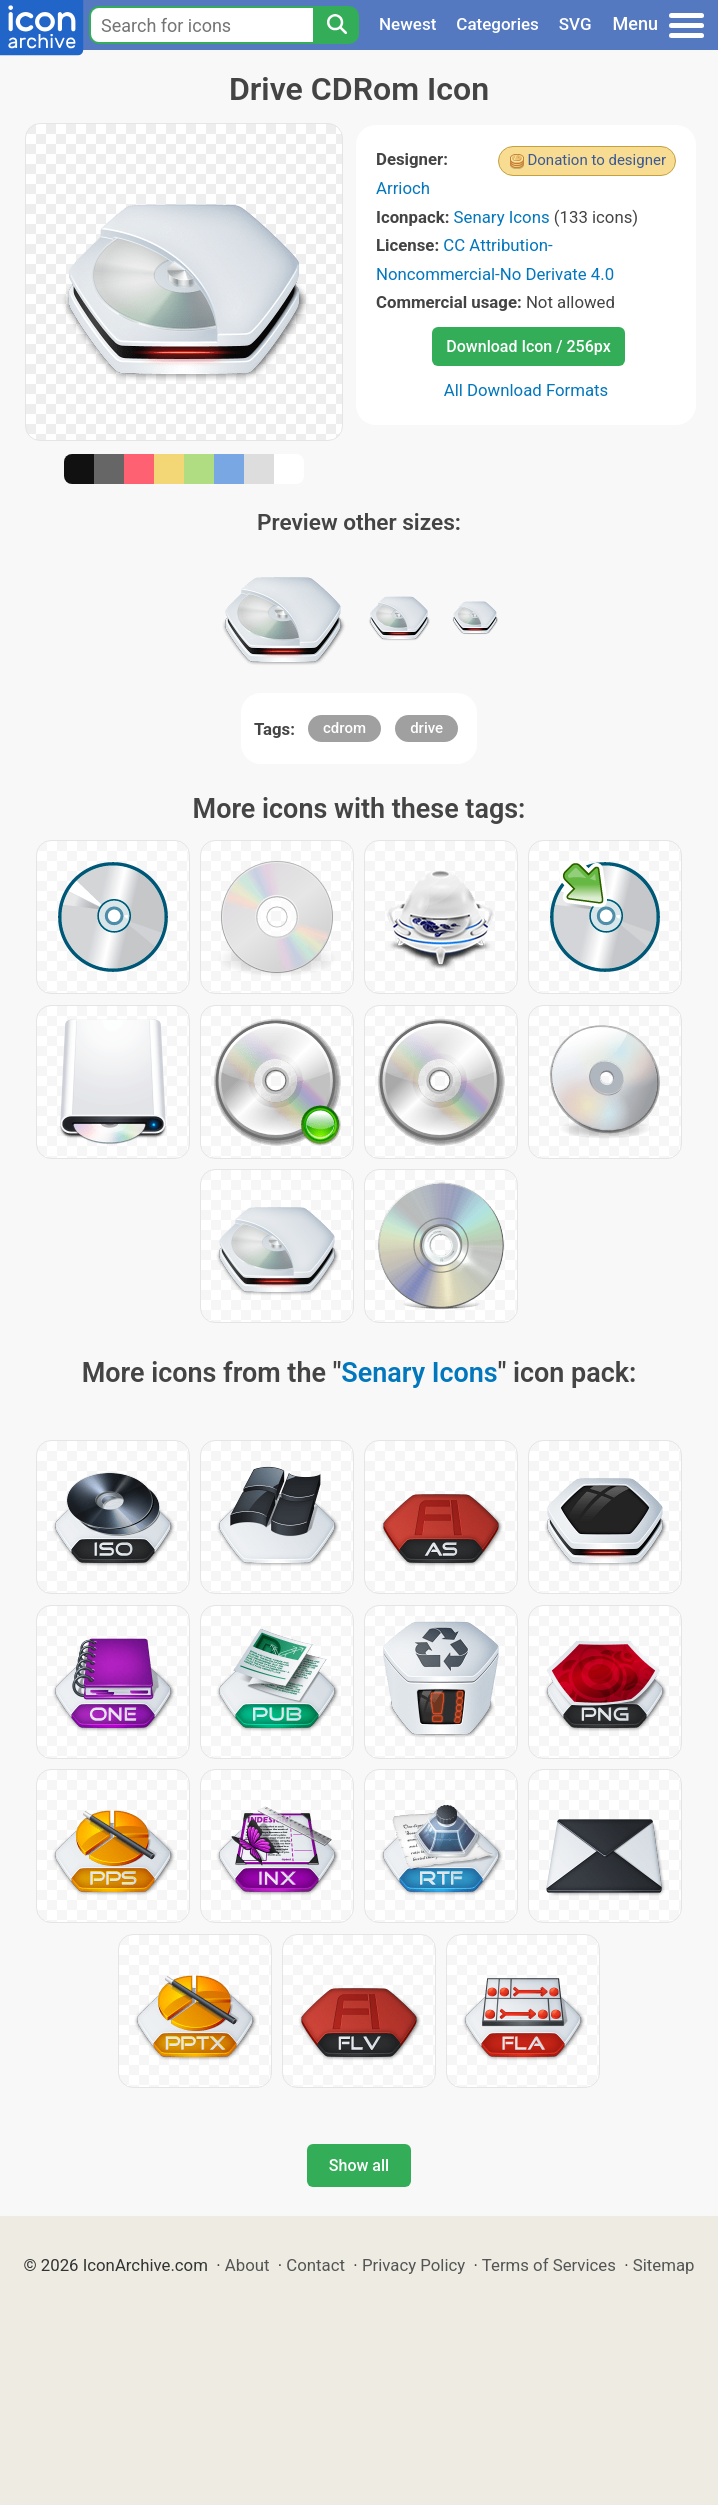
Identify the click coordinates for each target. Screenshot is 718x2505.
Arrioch (403, 188)
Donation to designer (596, 160)
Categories (497, 24)
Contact (315, 2265)
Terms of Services (549, 2265)
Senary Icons (502, 217)
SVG (575, 24)
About (247, 2265)
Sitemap (664, 2265)
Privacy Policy (413, 2265)
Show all (359, 2165)
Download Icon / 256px (528, 346)
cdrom (344, 728)
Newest (407, 24)
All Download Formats (526, 390)
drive (426, 728)
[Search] (336, 25)
